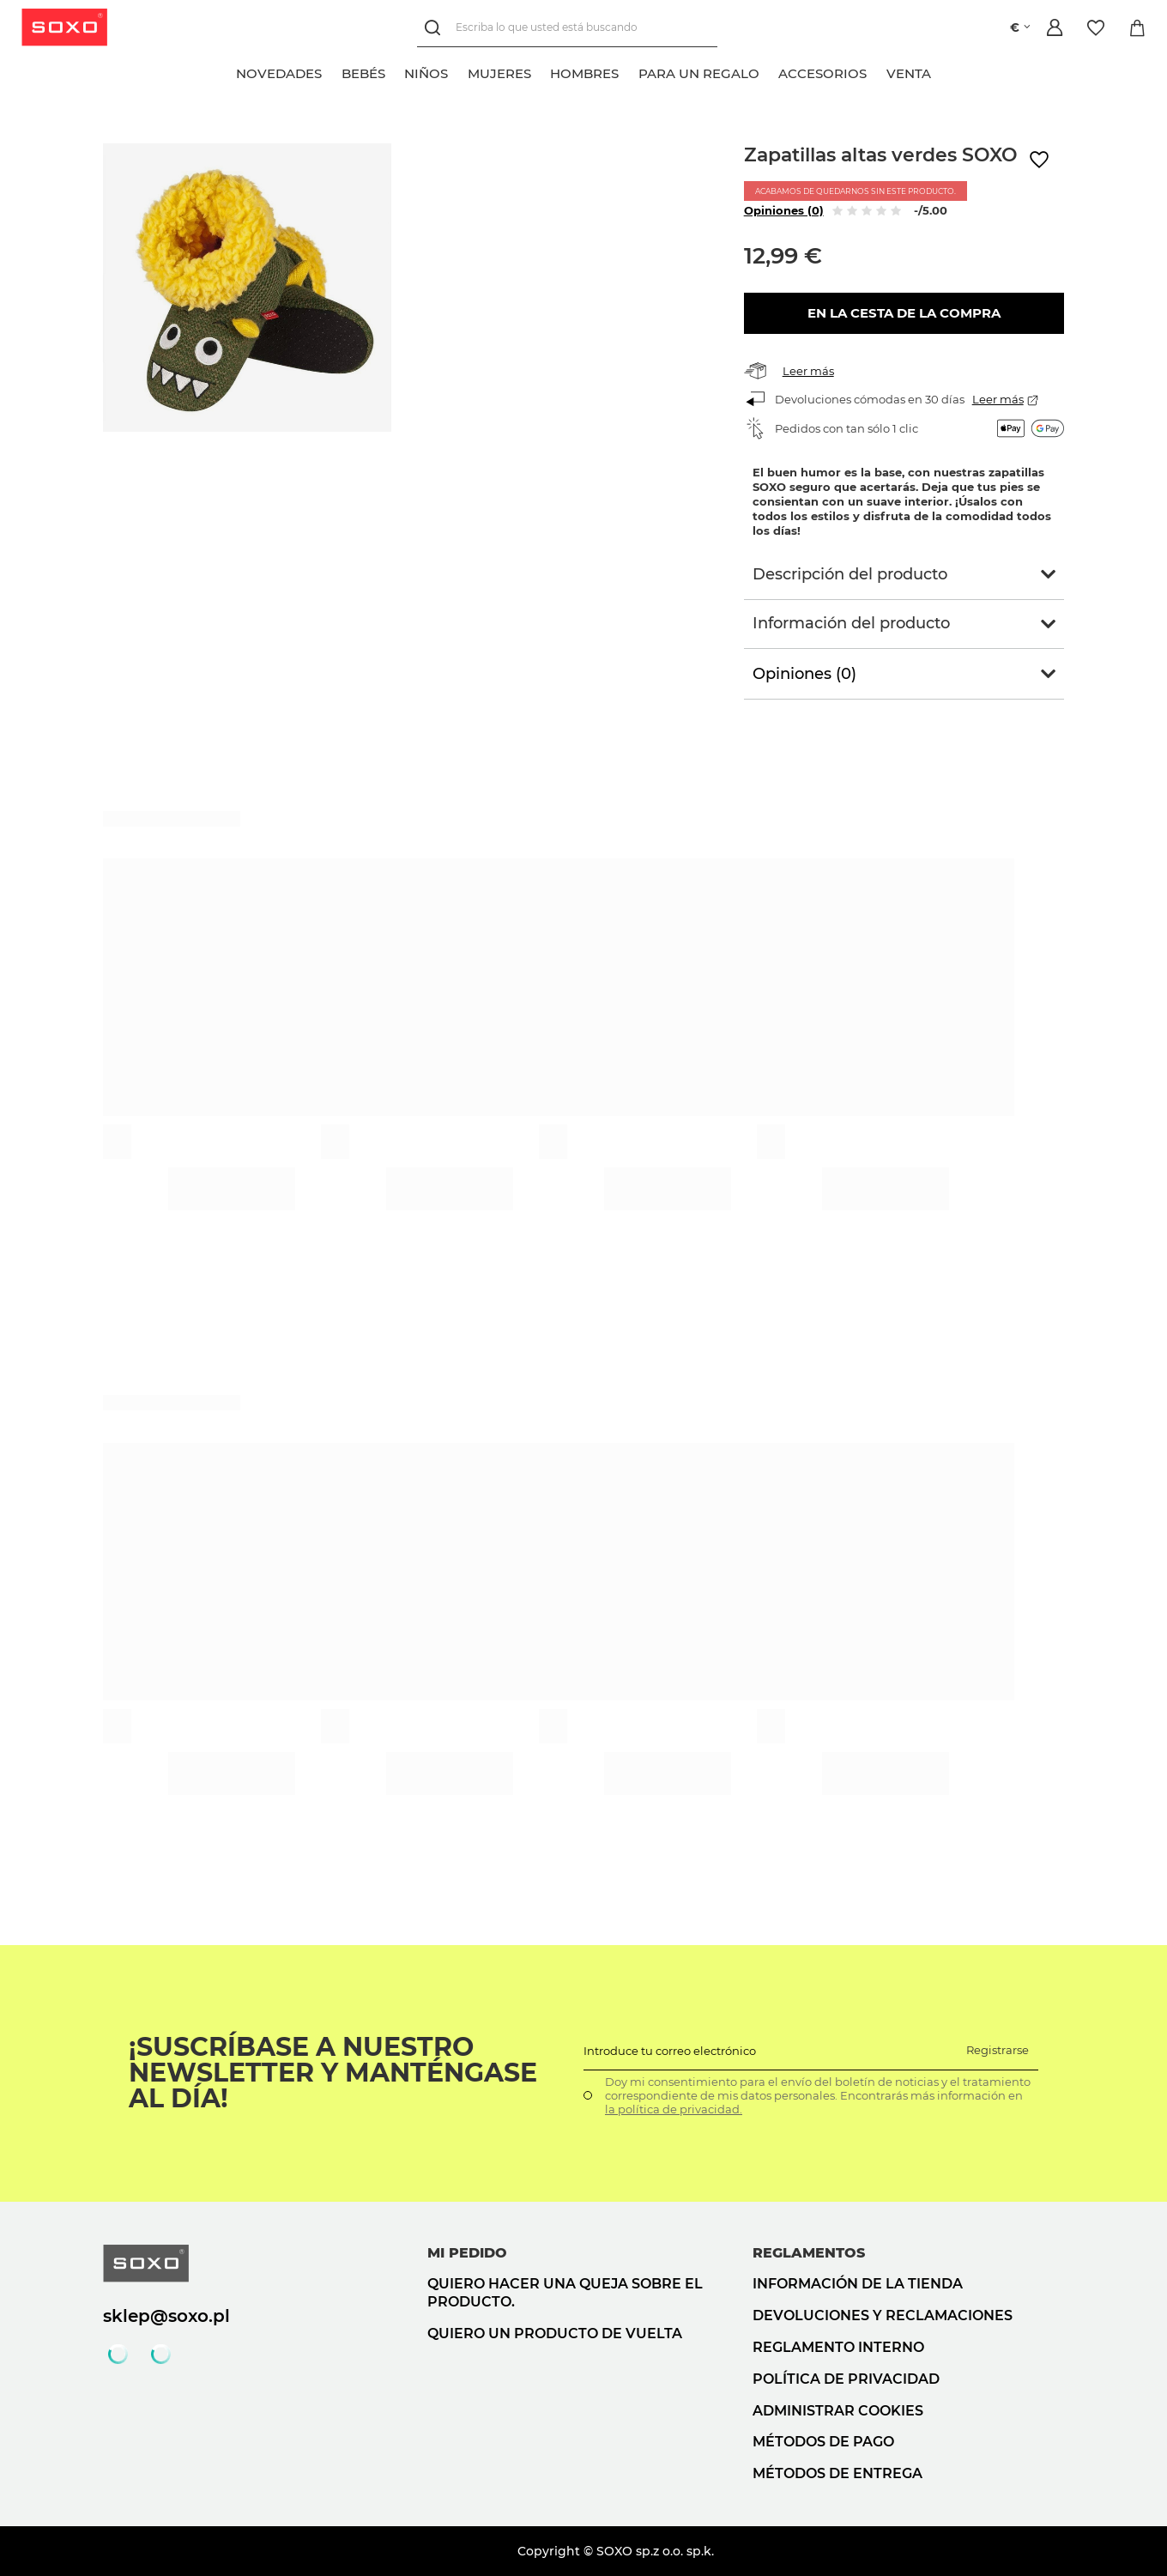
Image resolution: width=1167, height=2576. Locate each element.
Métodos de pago (823, 2442)
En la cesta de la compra (904, 313)
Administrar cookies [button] (838, 2411)
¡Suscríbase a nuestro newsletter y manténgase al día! (333, 2073)
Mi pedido (467, 2253)
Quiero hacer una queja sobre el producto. (565, 2293)
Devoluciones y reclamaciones (883, 2315)
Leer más (808, 371)
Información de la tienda (858, 2284)
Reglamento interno (838, 2347)
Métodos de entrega (837, 2473)
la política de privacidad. (673, 2109)
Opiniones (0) (784, 210)
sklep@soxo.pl (166, 2316)
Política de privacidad (846, 2379)
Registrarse (997, 2050)
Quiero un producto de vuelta (554, 2333)
